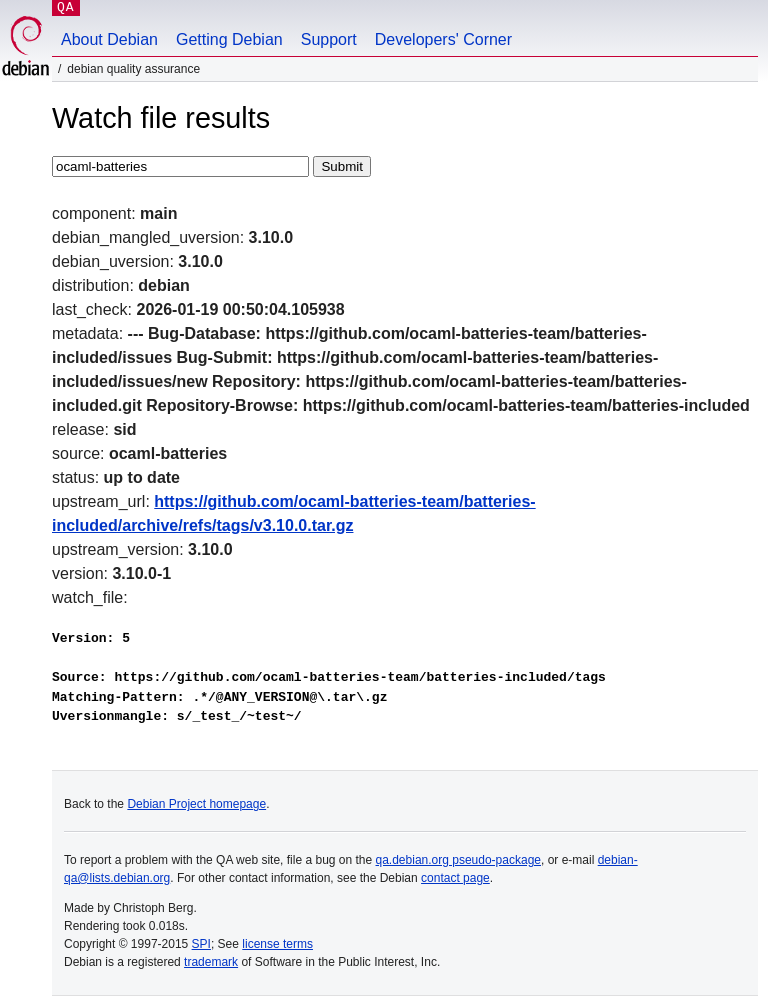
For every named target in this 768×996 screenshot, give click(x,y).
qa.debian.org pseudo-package (458, 860)
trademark (211, 962)
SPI (201, 944)
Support (329, 39)
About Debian (109, 39)
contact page (455, 878)
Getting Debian (229, 39)
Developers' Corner (443, 39)
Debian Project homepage (196, 804)
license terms (277, 944)
